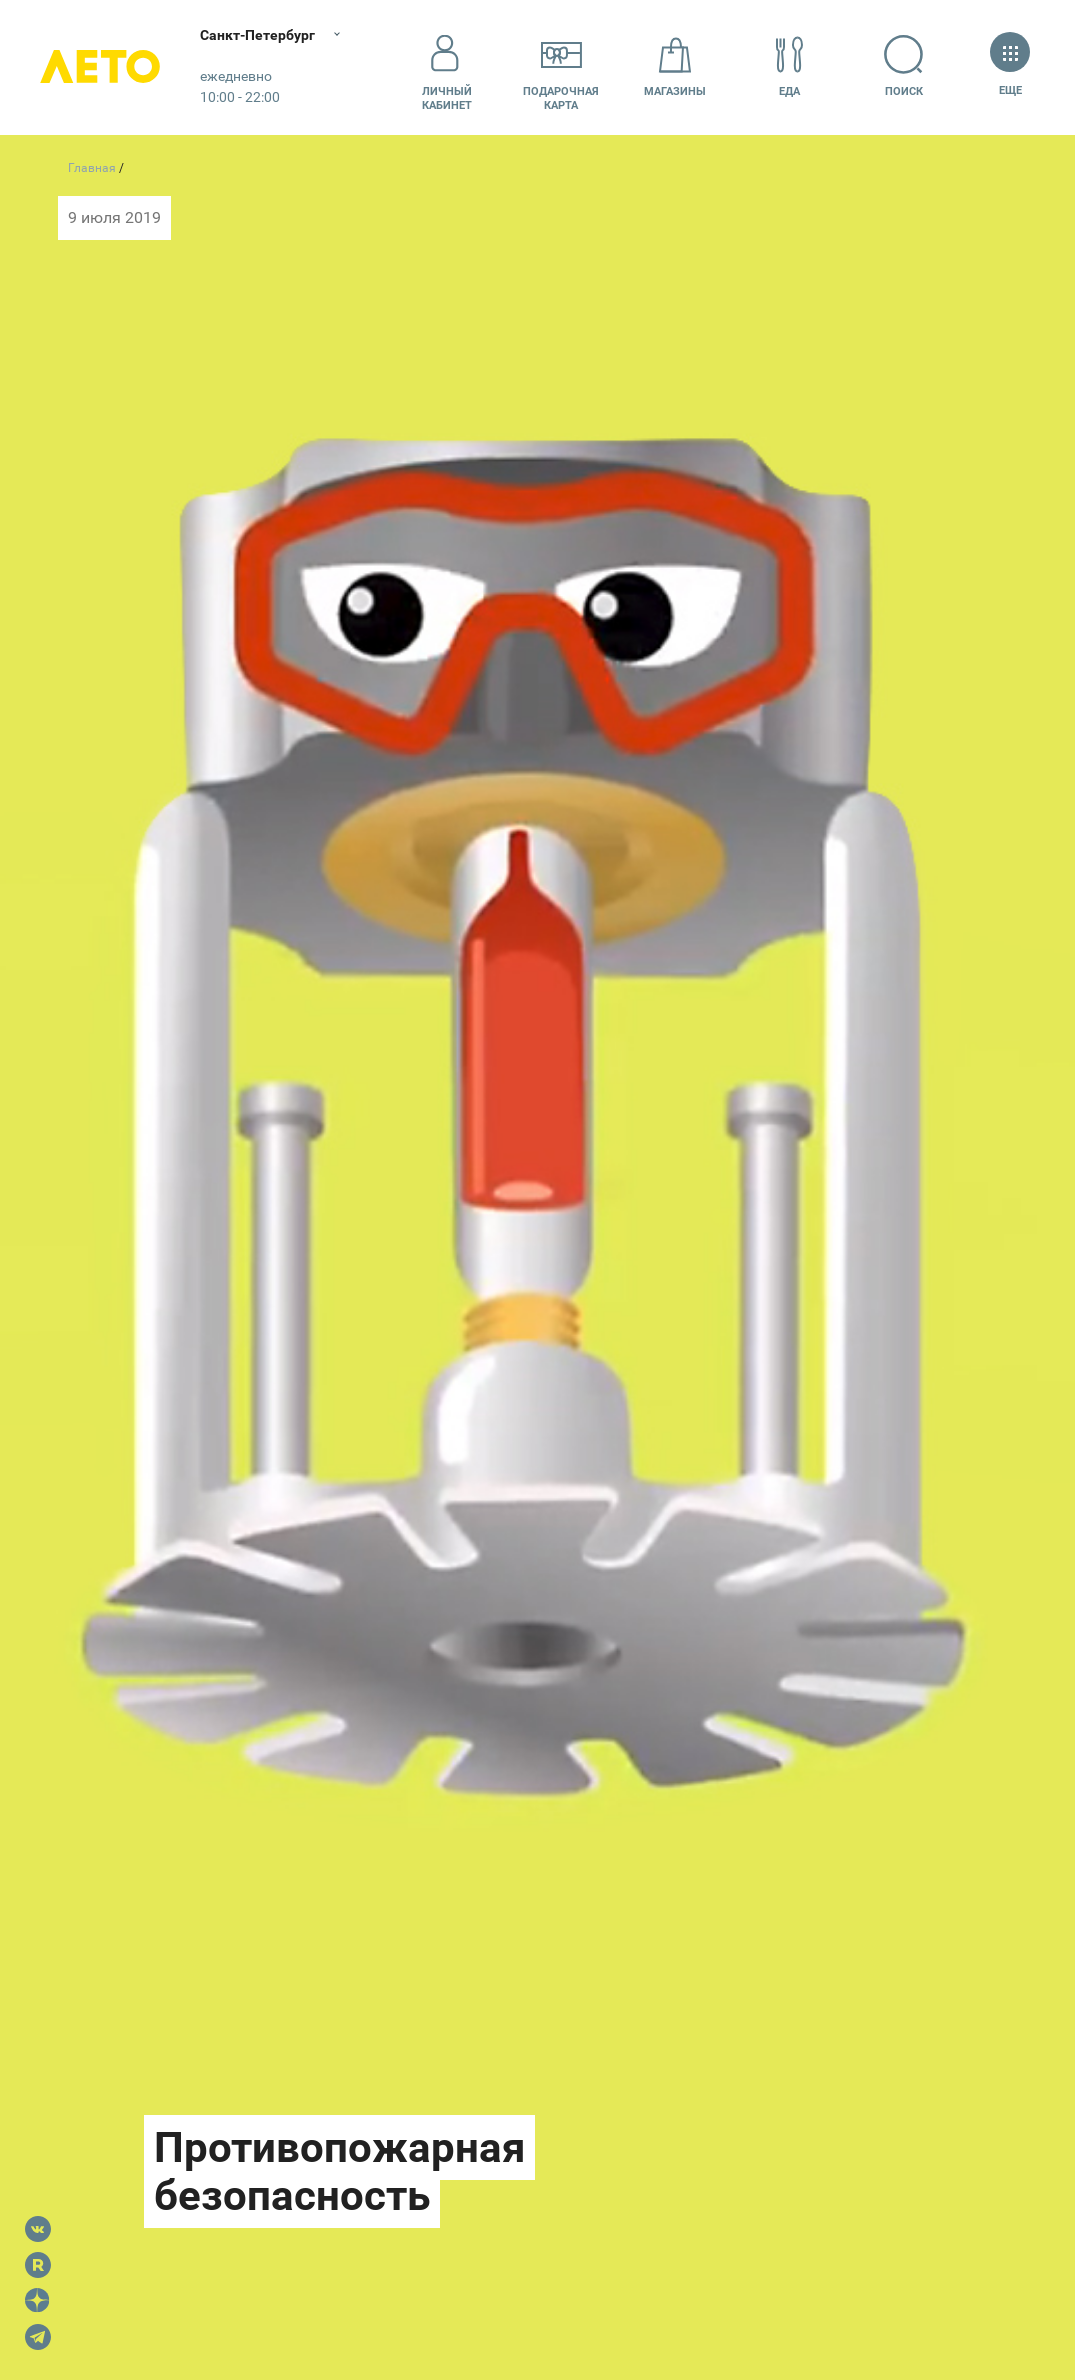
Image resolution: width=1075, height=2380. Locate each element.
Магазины (675, 66)
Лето (100, 67)
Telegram (38, 2337)
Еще (1010, 66)
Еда (790, 66)
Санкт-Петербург (257, 35)
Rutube (38, 2265)
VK (38, 2229)
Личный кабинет (447, 67)
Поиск (904, 66)
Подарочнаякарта (561, 67)
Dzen (38, 2301)
